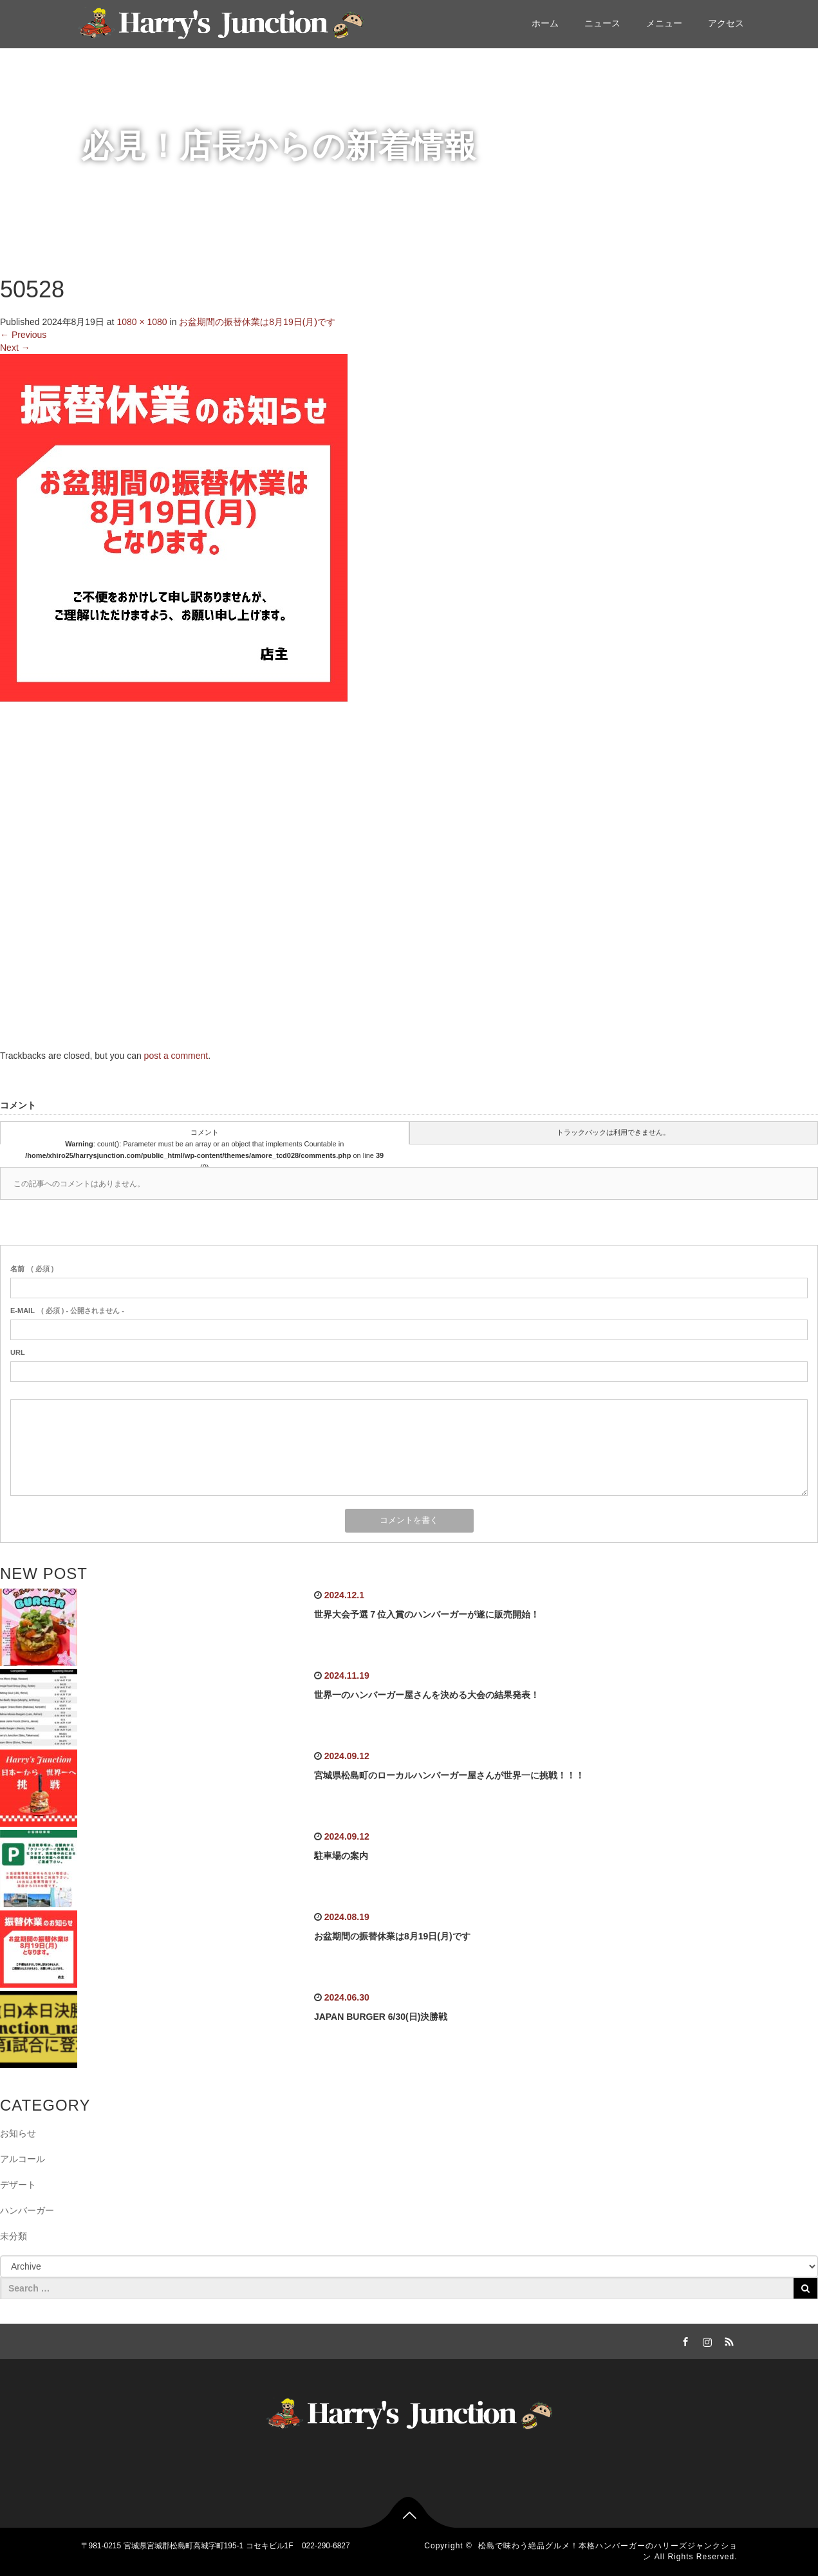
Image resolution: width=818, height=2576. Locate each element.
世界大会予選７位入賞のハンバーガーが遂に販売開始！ (426, 1614)
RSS (728, 2339)
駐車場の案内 (341, 1856)
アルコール (22, 2159)
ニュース (602, 23)
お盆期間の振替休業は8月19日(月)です (257, 322)
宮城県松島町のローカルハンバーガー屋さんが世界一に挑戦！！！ (449, 1775)
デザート (18, 2184)
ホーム (545, 23)
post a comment (176, 1055)
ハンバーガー (27, 2210)
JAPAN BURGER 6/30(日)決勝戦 (380, 2016)
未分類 (13, 2236)
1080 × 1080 (141, 322)
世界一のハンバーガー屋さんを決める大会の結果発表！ (426, 1695)
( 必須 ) (31, 1269)
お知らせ (18, 2133)
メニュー (664, 23)
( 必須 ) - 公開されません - (67, 1310)
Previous (23, 335)
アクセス (726, 23)
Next (15, 347)
